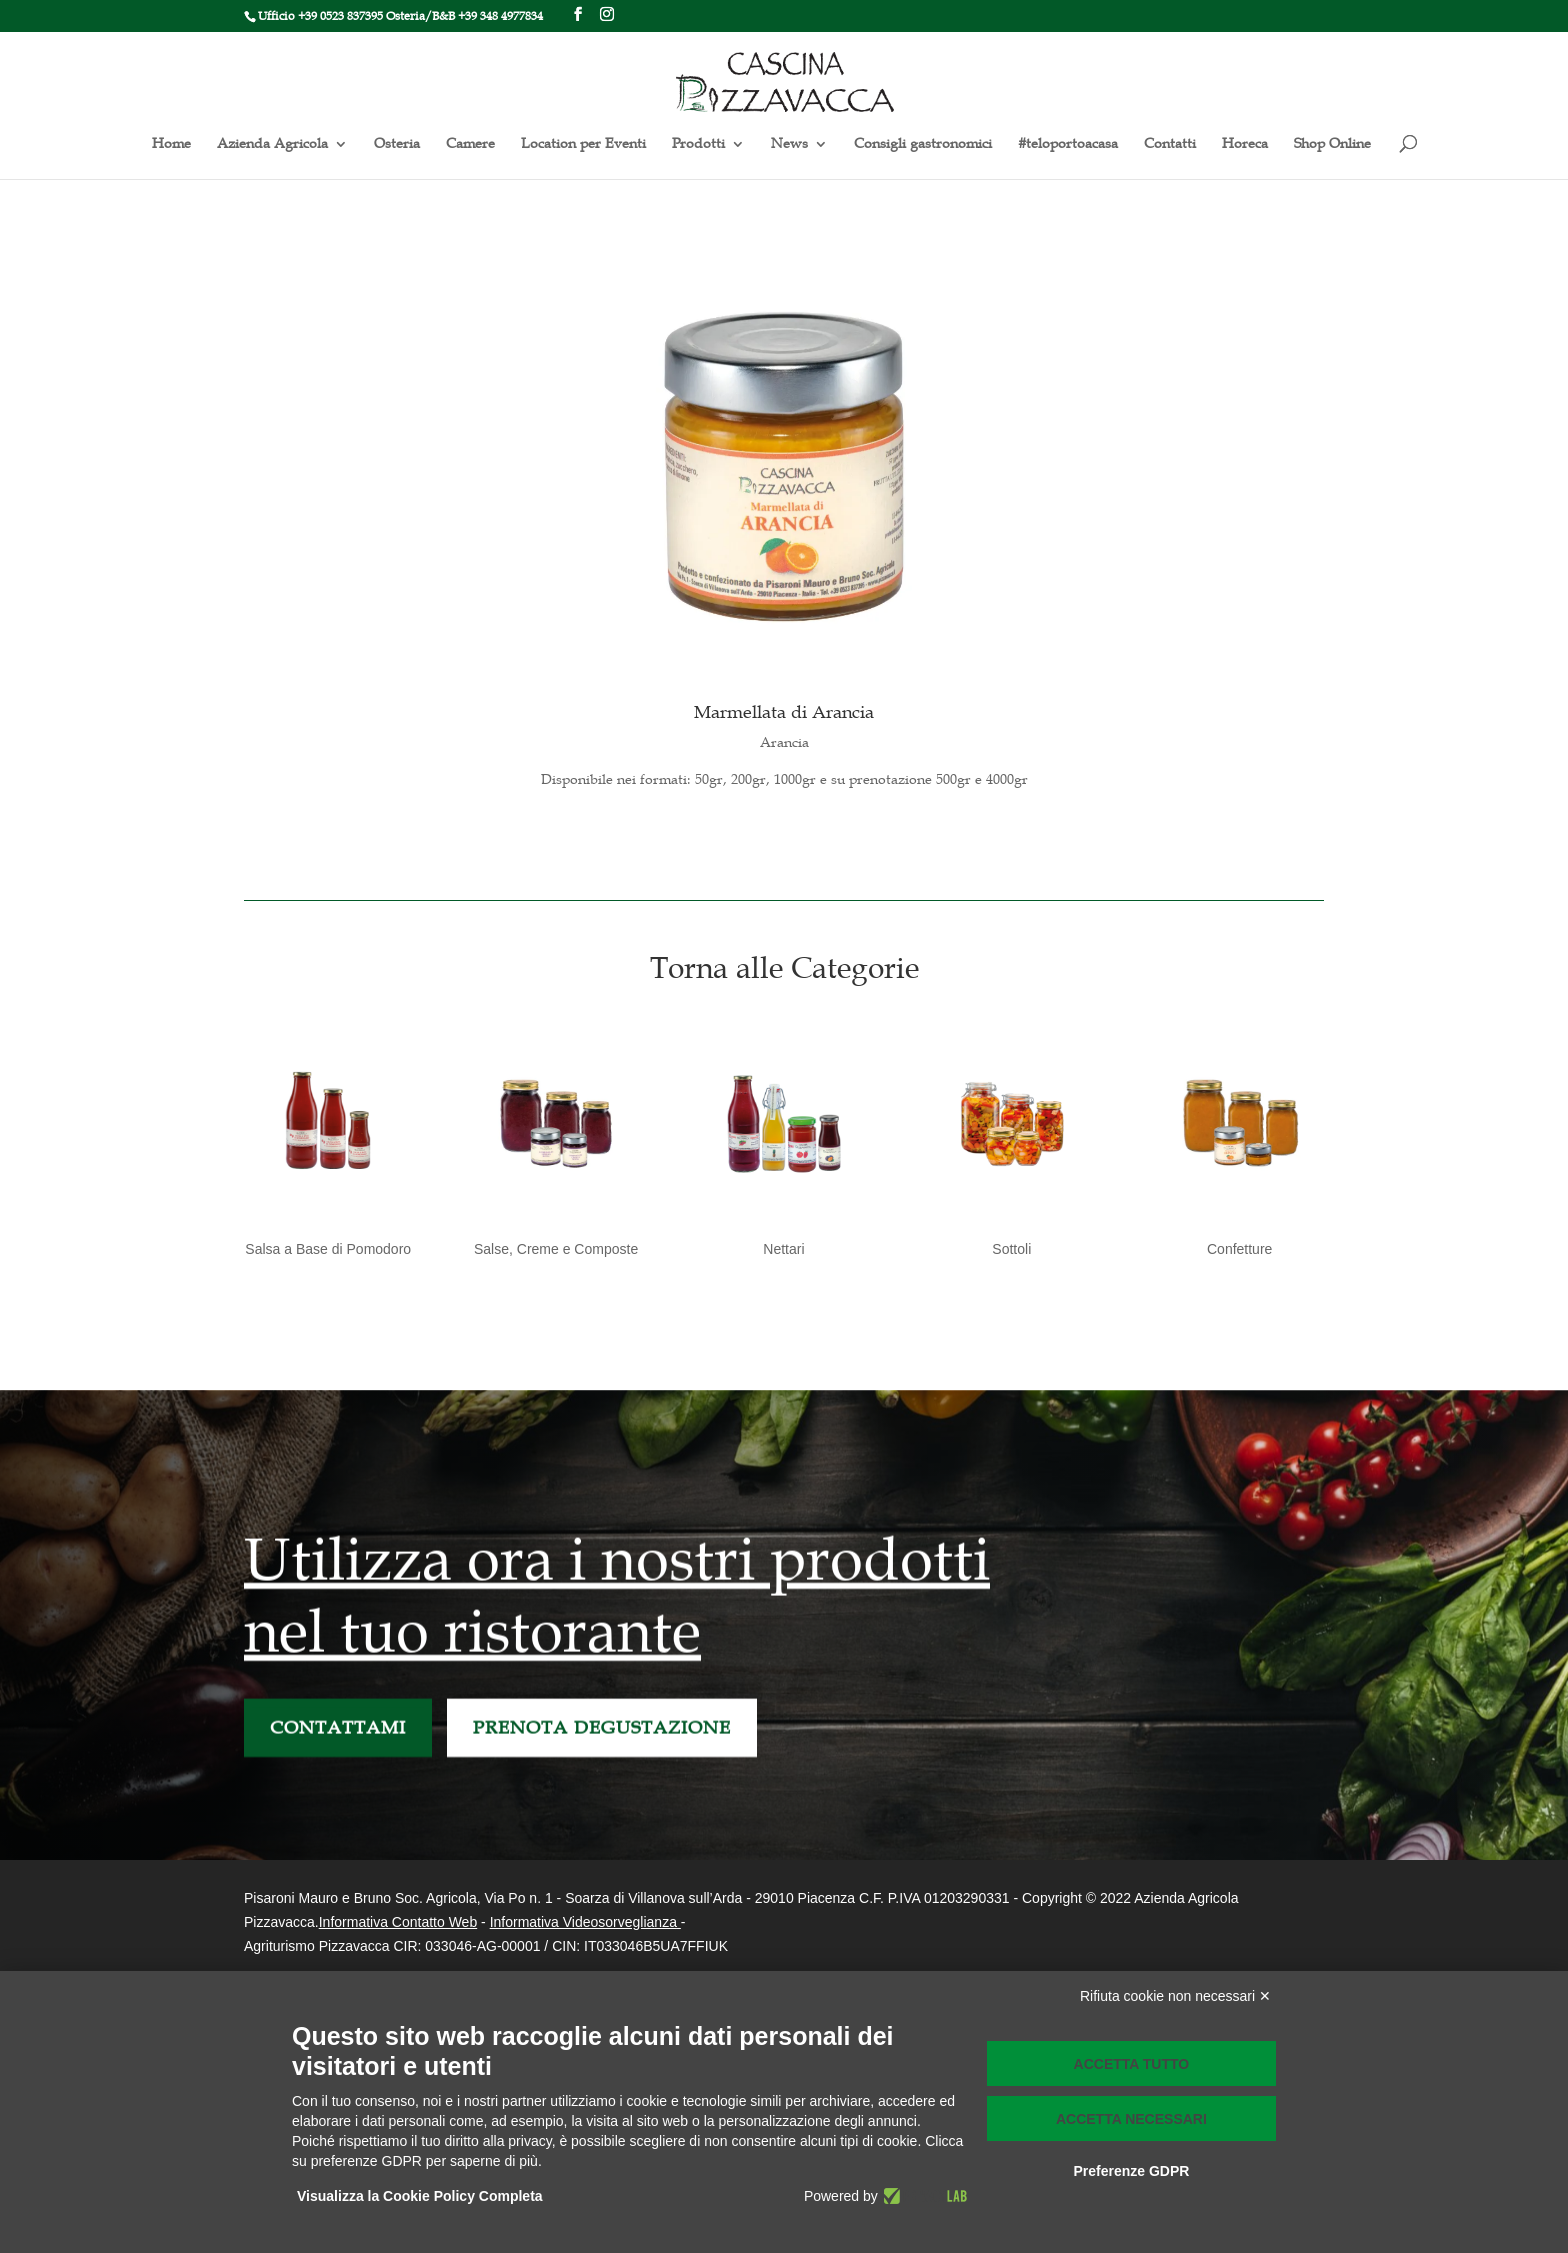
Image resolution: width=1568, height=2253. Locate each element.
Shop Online (1332, 144)
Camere (470, 144)
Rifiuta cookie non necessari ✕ (1175, 1996)
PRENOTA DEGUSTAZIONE (602, 1752)
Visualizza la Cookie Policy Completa (420, 2196)
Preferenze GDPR (1131, 2171)
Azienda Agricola (272, 144)
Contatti (1170, 144)
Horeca (1245, 144)
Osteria (397, 144)
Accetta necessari (1131, 2119)
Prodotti (698, 144)
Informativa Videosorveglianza (583, 1922)
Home (171, 144)
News (789, 144)
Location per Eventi (583, 144)
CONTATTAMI (338, 1752)
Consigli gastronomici (923, 144)
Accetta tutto (1132, 2064)
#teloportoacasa (1068, 144)
